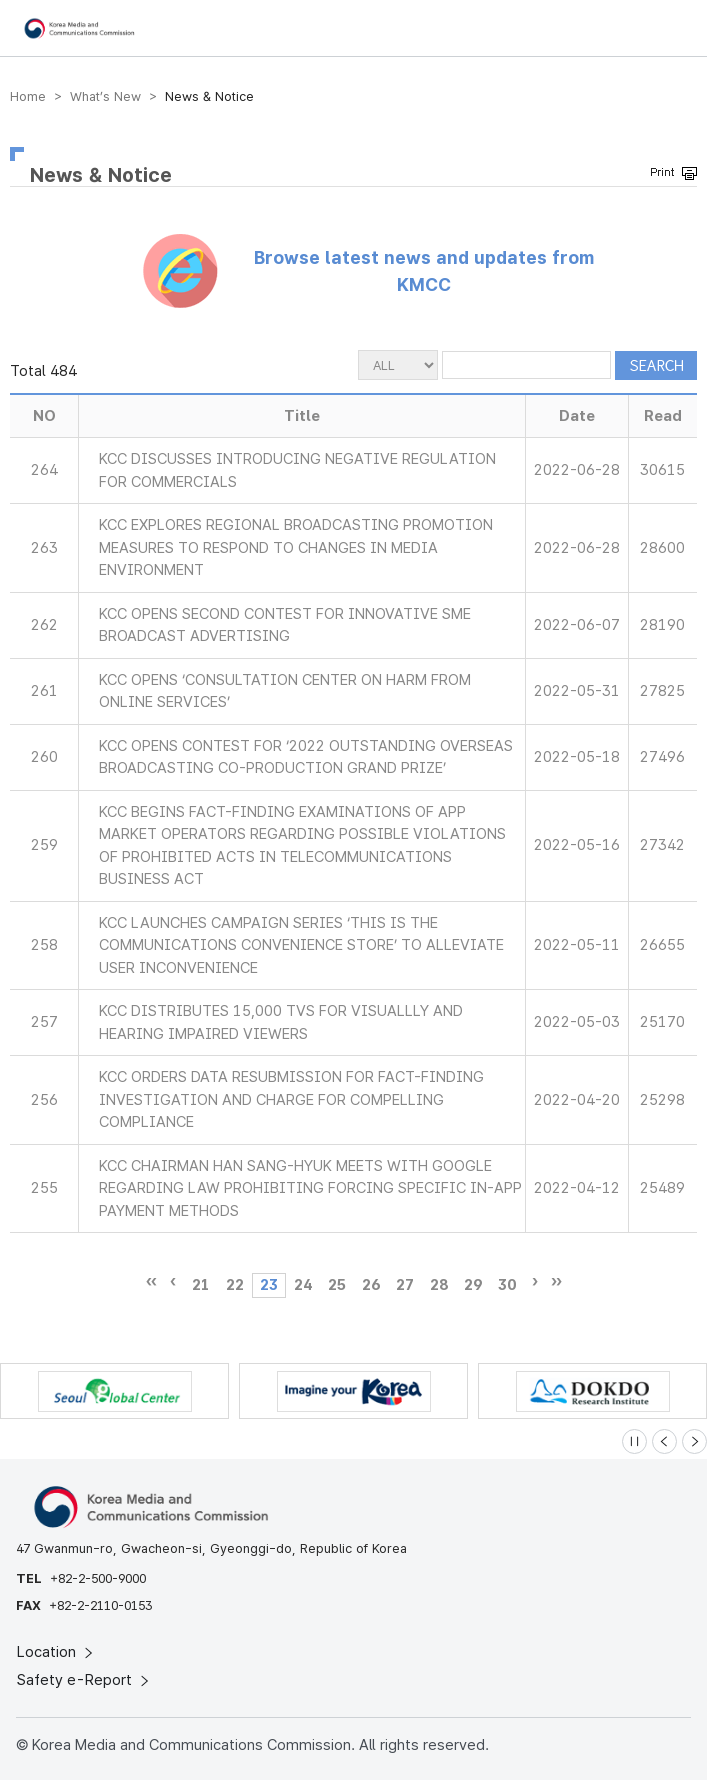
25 (337, 1285)
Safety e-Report (84, 1680)
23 (269, 1285)
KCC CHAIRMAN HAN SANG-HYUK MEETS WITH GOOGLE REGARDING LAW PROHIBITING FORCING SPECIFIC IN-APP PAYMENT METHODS (310, 1188)
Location (56, 1652)
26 (371, 1285)
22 (235, 1285)
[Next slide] (694, 1441)
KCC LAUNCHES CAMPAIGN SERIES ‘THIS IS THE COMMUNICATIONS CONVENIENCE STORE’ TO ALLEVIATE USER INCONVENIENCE (301, 945)
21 (201, 1285)
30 (507, 1285)
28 (439, 1285)
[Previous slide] (664, 1441)
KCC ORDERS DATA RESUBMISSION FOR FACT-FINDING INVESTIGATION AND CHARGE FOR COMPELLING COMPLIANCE (291, 1099)
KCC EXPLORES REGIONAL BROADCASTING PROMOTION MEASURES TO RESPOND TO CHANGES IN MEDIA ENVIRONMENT (296, 547)
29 (473, 1285)
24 (303, 1285)
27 (405, 1285)
